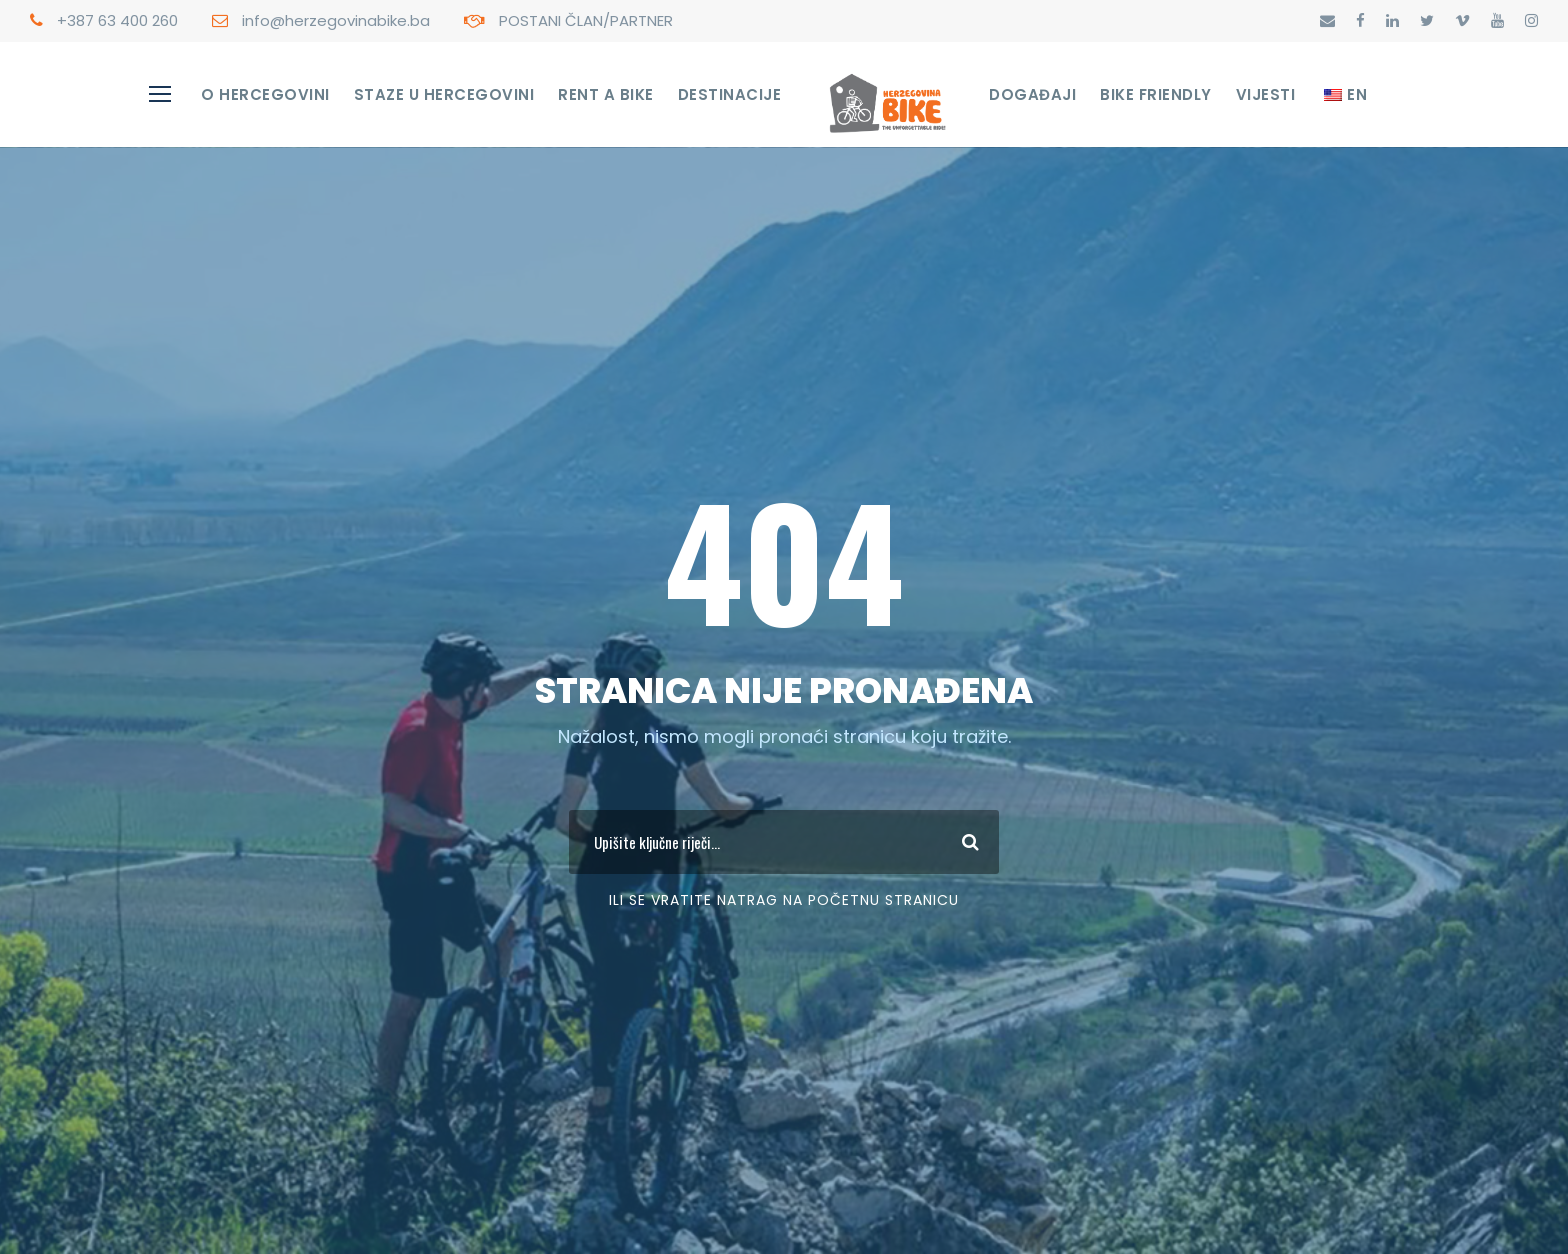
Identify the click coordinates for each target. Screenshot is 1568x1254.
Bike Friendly (1156, 94)
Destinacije (730, 94)
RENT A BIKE (606, 94)
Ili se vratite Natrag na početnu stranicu (784, 900)
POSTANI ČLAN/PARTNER (586, 20)
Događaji (1032, 94)
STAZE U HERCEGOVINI (444, 94)
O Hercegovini (265, 94)
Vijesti (1266, 94)
